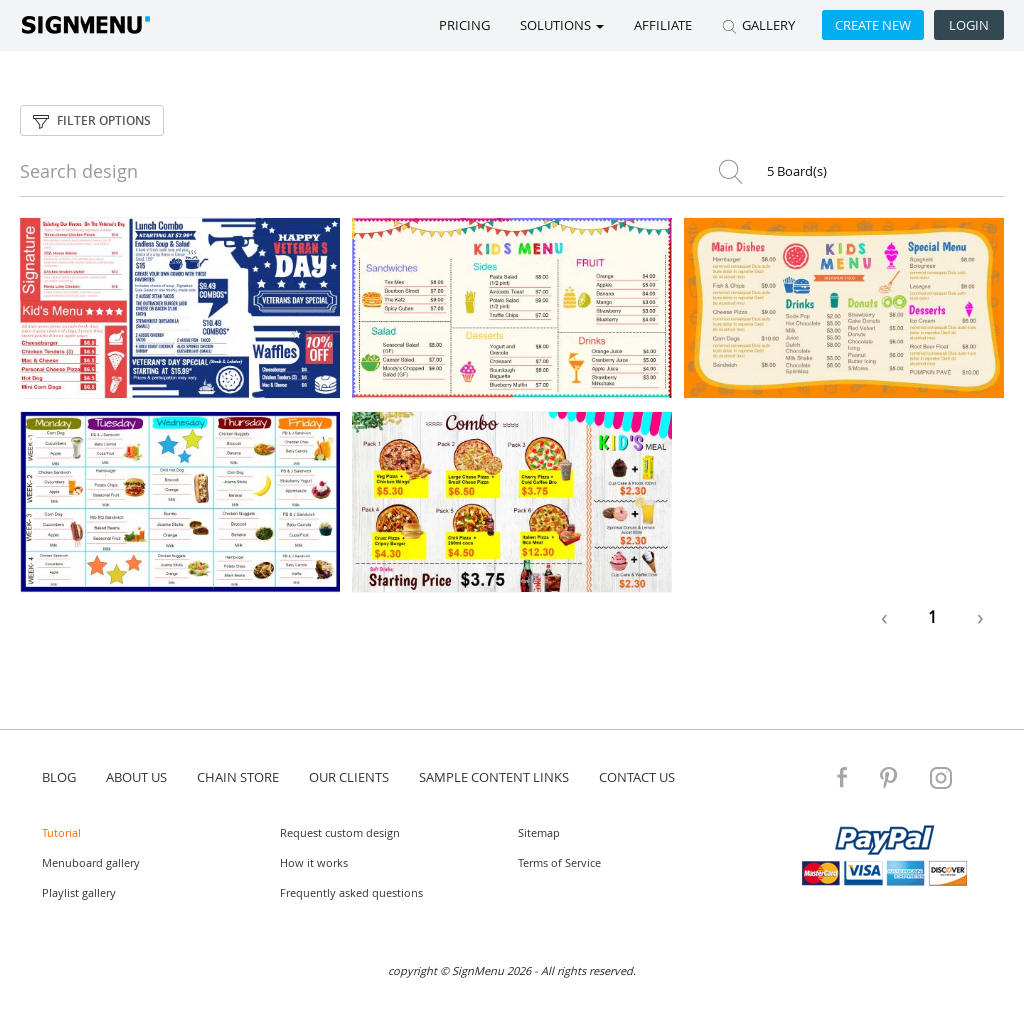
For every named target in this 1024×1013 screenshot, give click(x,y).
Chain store (238, 777)
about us (136, 777)
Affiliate (663, 25)
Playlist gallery (79, 892)
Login (969, 25)
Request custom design (340, 832)
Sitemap (539, 832)
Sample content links (494, 777)
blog (59, 777)
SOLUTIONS (562, 25)
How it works (314, 862)
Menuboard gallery (91, 862)
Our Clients (349, 777)
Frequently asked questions (351, 892)
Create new (873, 25)
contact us (637, 777)
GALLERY (758, 25)
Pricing (464, 25)
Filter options (92, 120)
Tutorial (61, 832)
